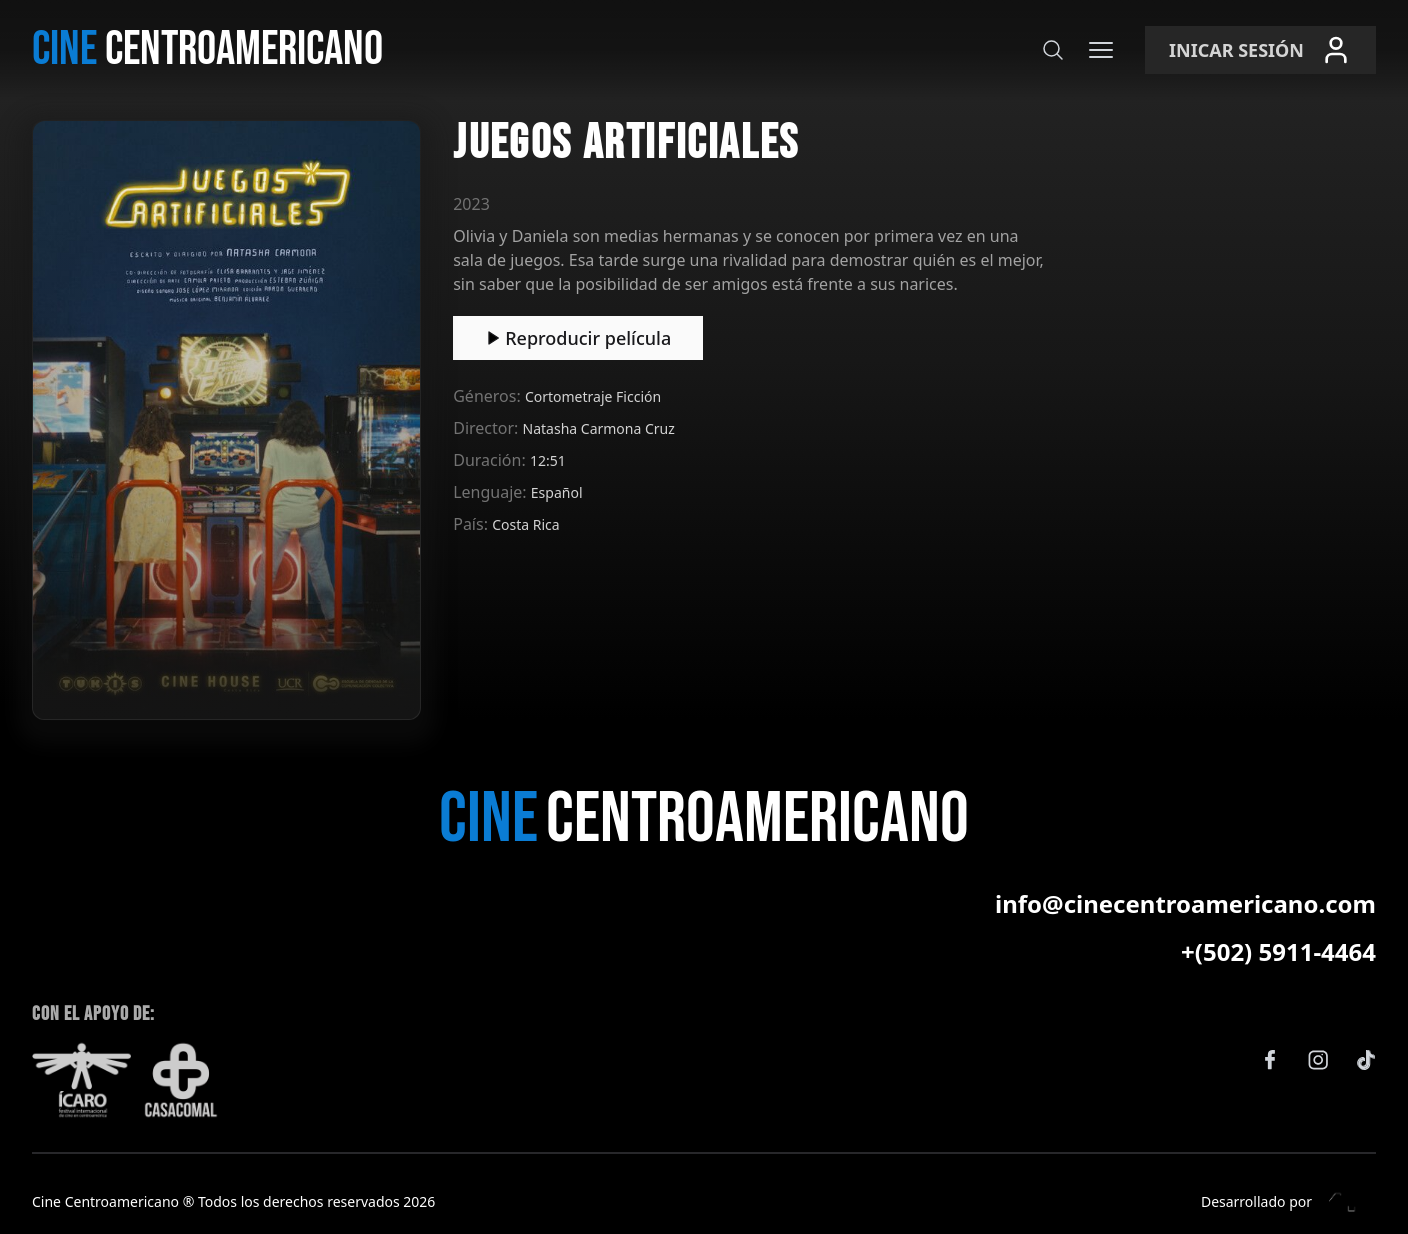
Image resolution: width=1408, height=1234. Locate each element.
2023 (471, 204)
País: (472, 524)
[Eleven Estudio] (1344, 1202)
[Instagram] (1318, 1060)
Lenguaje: (492, 492)
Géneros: (489, 396)
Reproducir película (578, 338)
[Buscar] (1053, 50)
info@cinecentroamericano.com (1185, 904)
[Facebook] (1270, 1060)
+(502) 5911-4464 (1278, 952)
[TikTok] (1366, 1060)
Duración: (491, 460)
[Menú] (1101, 50)
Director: (487, 428)
